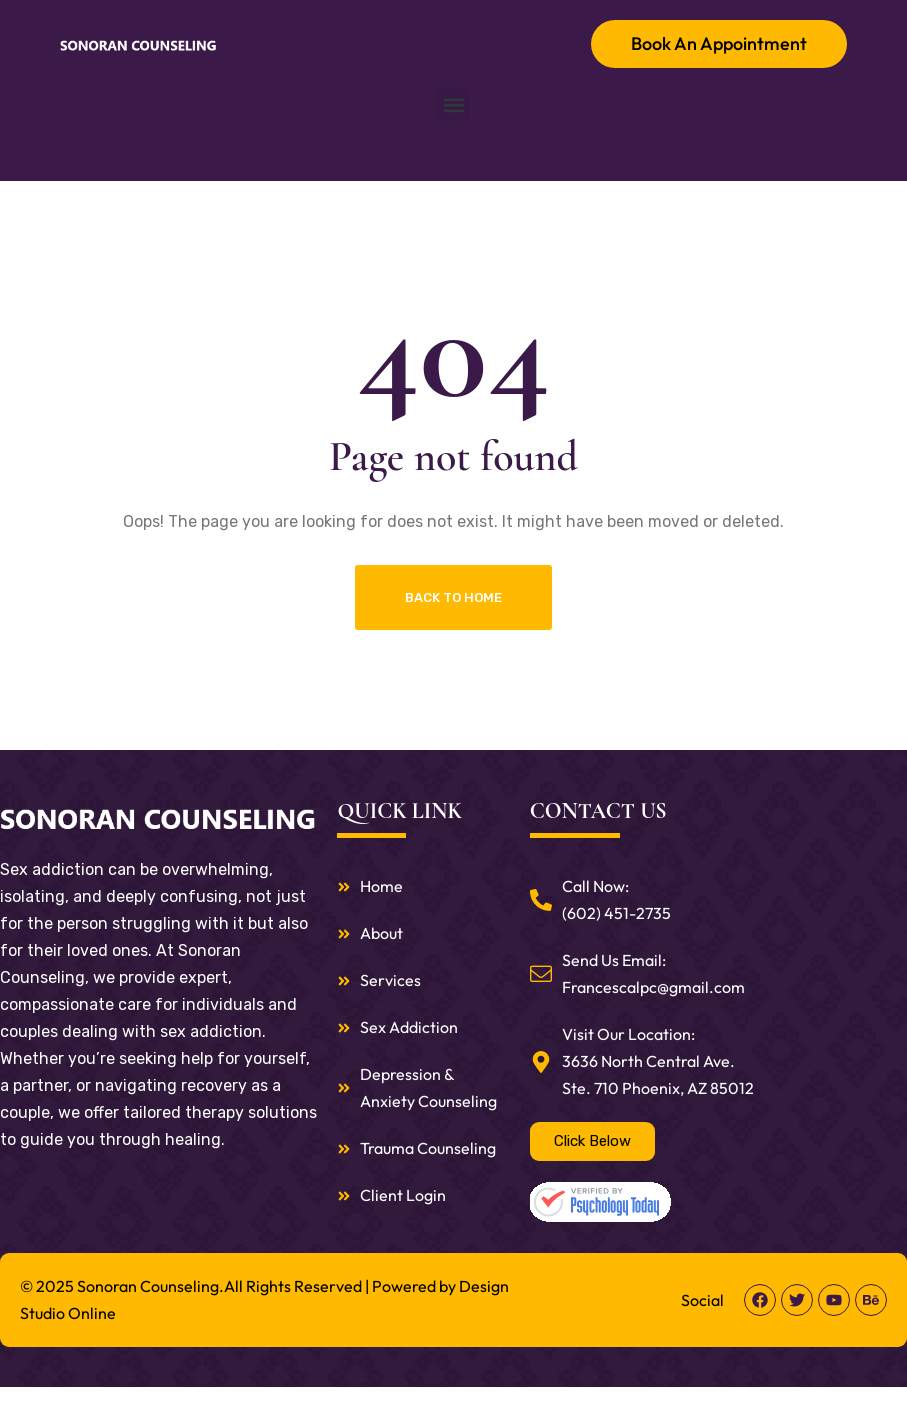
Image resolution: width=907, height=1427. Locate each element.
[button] (453, 104)
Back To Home (453, 597)
